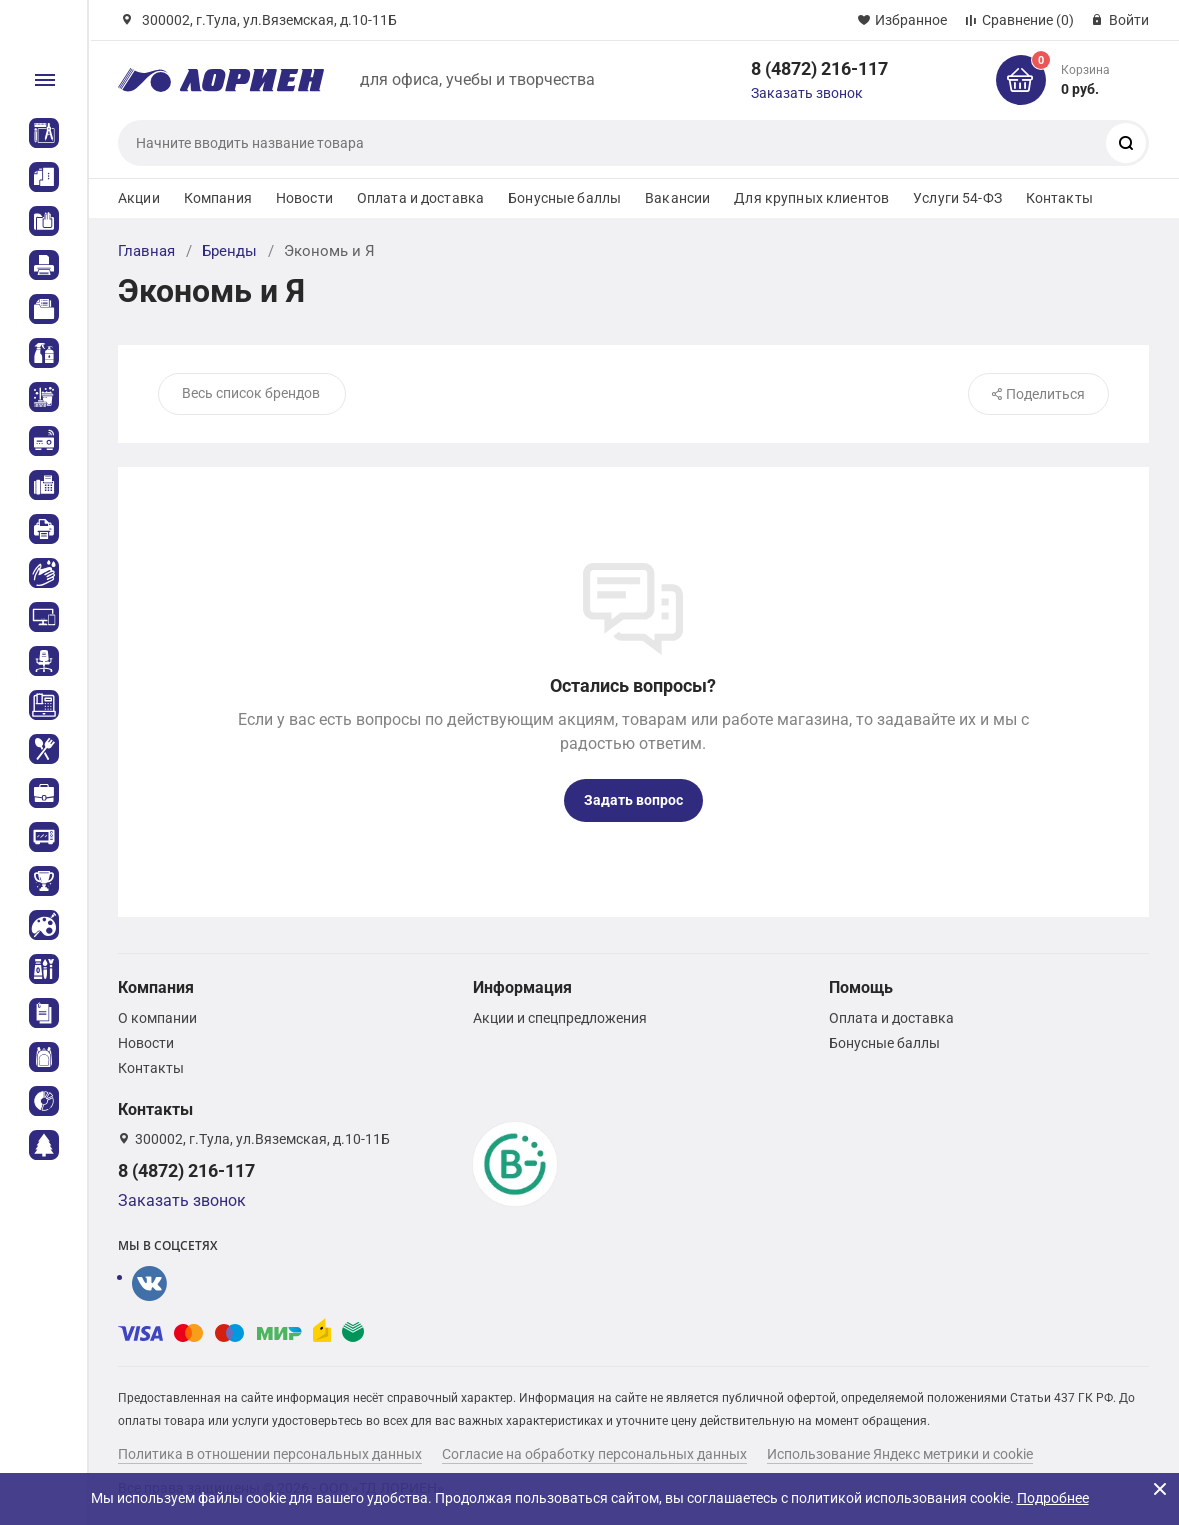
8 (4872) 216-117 (819, 68)
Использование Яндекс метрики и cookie (900, 1454)
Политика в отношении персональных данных (270, 1454)
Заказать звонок (807, 93)
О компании (157, 1018)
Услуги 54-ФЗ (957, 198)
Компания (218, 198)
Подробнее (1053, 1498)
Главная (146, 251)
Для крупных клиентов (811, 198)
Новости (304, 198)
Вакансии (677, 198)
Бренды (229, 251)
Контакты (1059, 198)
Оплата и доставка (420, 198)
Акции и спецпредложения (560, 1018)
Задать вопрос (633, 800)
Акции (139, 198)
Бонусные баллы (564, 198)
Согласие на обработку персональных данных (594, 1454)
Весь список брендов (251, 393)
